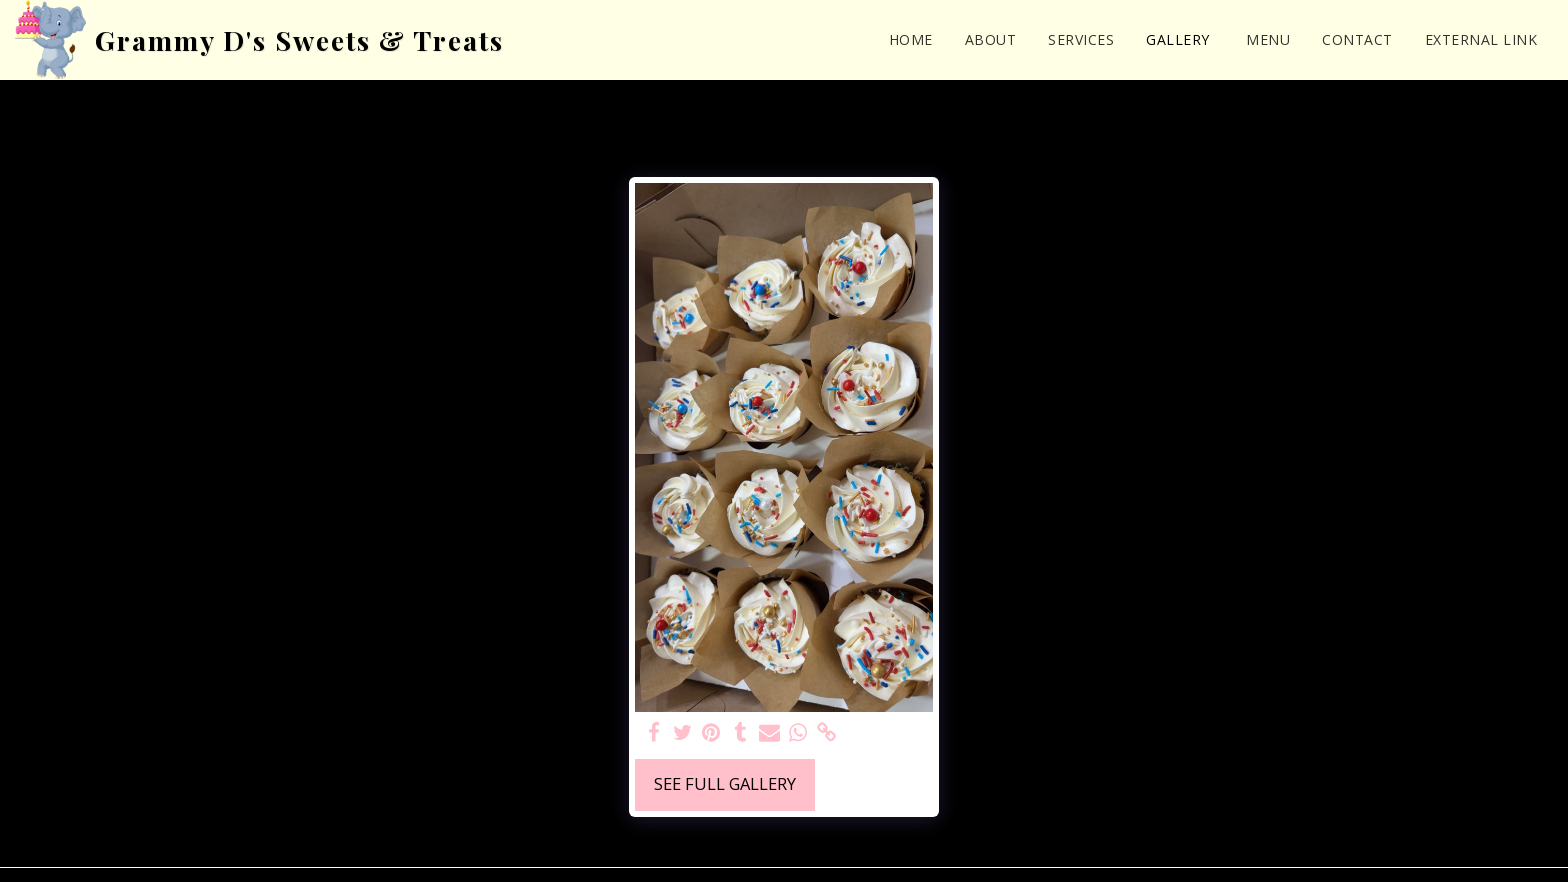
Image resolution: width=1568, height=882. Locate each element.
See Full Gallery (725, 783)
